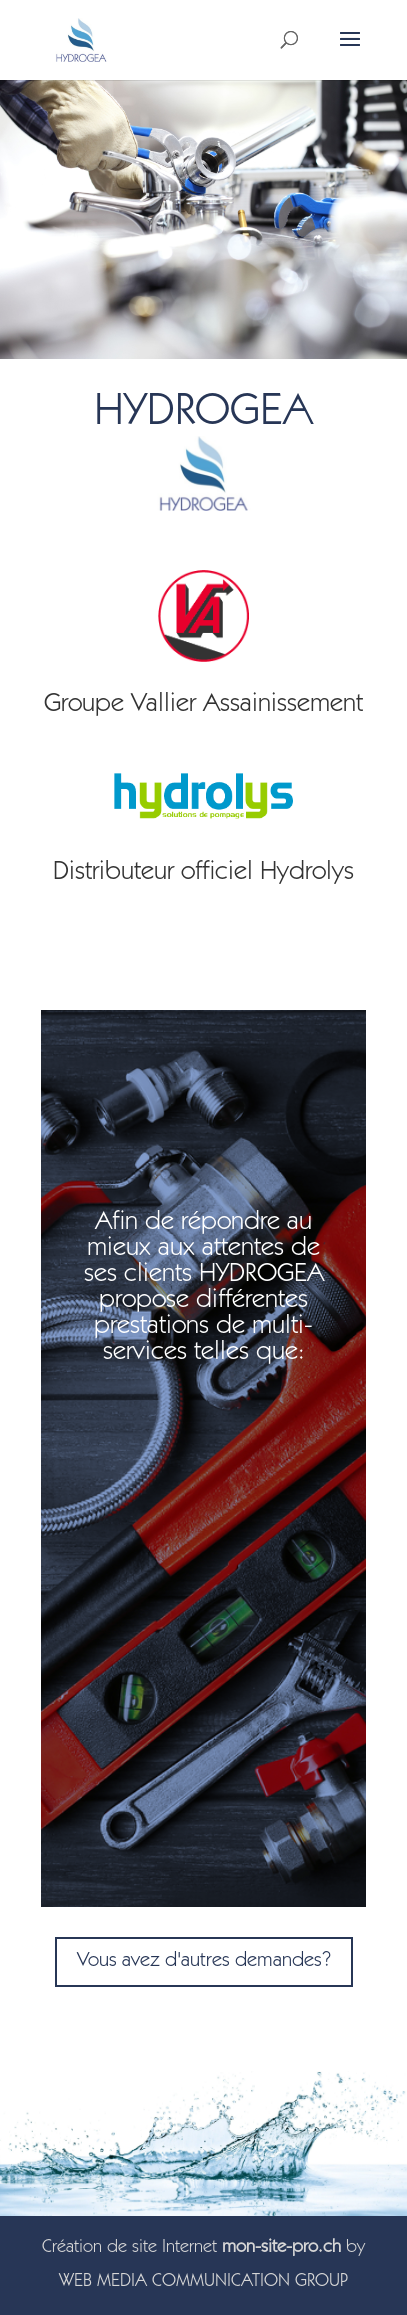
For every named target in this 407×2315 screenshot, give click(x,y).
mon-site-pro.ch (281, 2248)
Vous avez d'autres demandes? (204, 1962)
